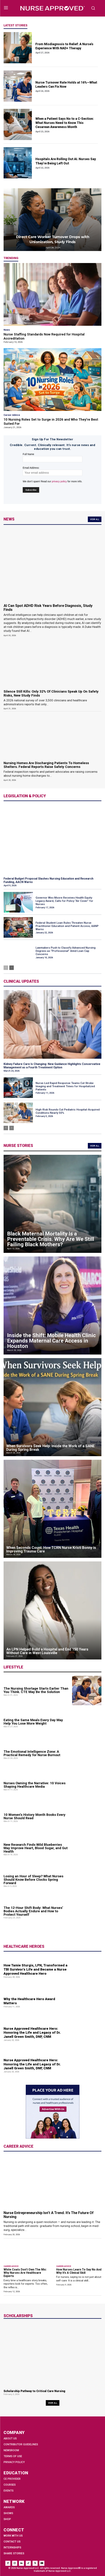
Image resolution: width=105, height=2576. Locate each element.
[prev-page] (6, 967)
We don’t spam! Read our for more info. (52, 481)
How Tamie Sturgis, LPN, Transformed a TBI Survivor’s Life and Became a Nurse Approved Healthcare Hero (35, 1969)
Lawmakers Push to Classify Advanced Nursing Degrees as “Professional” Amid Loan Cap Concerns (66, 951)
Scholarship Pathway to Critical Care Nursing (34, 2391)
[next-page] (11, 967)
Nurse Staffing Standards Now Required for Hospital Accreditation (44, 336)
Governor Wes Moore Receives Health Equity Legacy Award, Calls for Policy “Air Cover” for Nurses (64, 901)
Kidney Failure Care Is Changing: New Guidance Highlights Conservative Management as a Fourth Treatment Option (52, 1065)
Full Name (28, 454)
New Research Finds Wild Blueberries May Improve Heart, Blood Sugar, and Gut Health (36, 1848)
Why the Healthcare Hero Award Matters (29, 2001)
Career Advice (12, 415)
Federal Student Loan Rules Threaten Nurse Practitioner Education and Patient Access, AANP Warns (67, 926)
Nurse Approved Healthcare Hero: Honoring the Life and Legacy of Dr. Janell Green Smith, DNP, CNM (32, 2032)
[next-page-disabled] (11, 1128)
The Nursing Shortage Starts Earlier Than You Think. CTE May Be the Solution (36, 1690)
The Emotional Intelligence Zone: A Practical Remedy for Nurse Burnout (32, 1753)
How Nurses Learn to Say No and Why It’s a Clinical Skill (78, 2271)
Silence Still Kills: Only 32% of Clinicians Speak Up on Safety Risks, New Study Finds (51, 693)
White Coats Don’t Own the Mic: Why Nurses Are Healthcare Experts (25, 2273)
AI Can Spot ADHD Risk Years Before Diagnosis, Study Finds (48, 607)
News (7, 330)
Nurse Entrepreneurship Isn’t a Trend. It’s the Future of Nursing (49, 2215)
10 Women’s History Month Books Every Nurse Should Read (34, 1816)
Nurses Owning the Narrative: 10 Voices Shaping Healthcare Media (34, 1785)
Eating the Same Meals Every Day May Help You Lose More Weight (33, 1721)
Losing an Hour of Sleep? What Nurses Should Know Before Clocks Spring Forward (33, 1879)
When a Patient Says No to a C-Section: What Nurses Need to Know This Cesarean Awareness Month (64, 123)
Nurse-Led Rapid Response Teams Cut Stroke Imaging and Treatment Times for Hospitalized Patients (65, 1086)
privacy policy (59, 481)
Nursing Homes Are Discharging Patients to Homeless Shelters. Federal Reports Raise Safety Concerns (46, 765)
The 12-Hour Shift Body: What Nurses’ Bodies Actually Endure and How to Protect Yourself (33, 1911)
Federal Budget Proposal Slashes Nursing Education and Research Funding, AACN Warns (48, 880)
